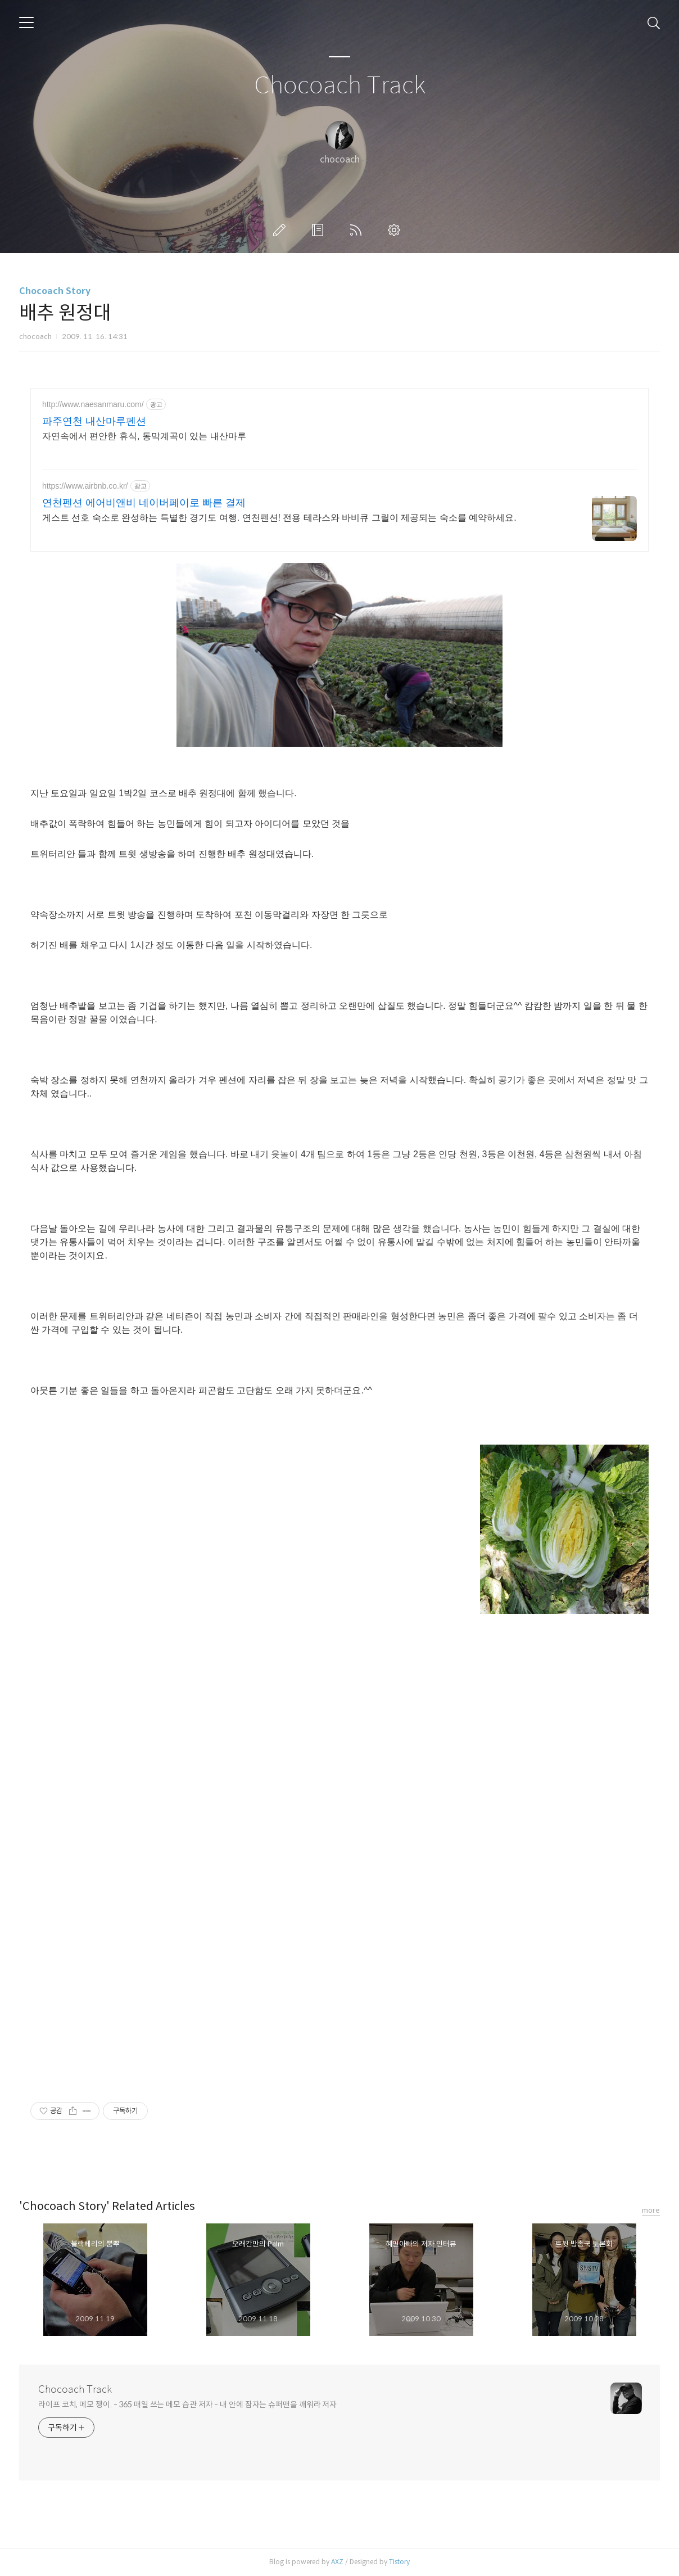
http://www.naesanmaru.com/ (93, 404)
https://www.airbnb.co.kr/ (85, 485)
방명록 (319, 230)
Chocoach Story (54, 291)
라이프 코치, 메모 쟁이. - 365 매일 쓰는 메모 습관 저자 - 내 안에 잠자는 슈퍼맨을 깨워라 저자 (187, 2404)
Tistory (399, 2561)
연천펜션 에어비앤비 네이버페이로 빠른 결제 (144, 502)
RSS (358, 230)
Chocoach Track (339, 86)
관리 (396, 230)
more (651, 2210)
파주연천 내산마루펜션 (94, 421)
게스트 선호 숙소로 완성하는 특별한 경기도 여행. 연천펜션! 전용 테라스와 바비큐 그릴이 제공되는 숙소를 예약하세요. (279, 517)
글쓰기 (281, 230)
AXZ (337, 2561)
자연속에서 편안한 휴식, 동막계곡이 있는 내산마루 (144, 436)
